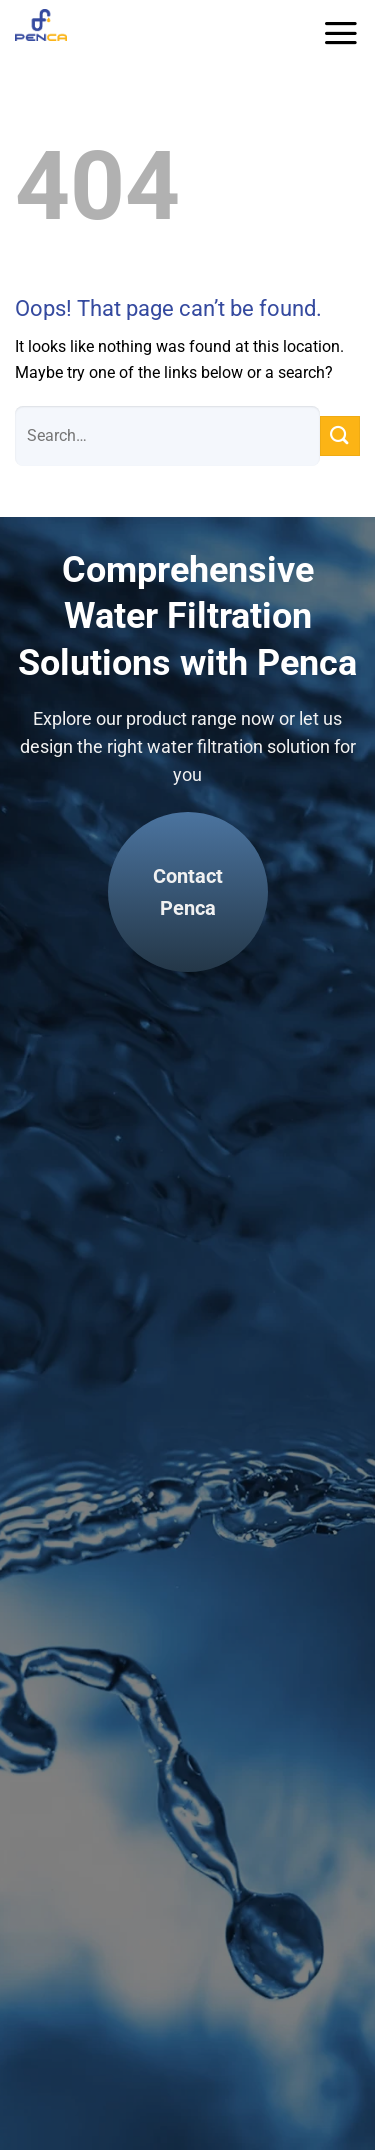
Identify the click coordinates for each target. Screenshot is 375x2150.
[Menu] (341, 33)
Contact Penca (188, 892)
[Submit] (340, 435)
